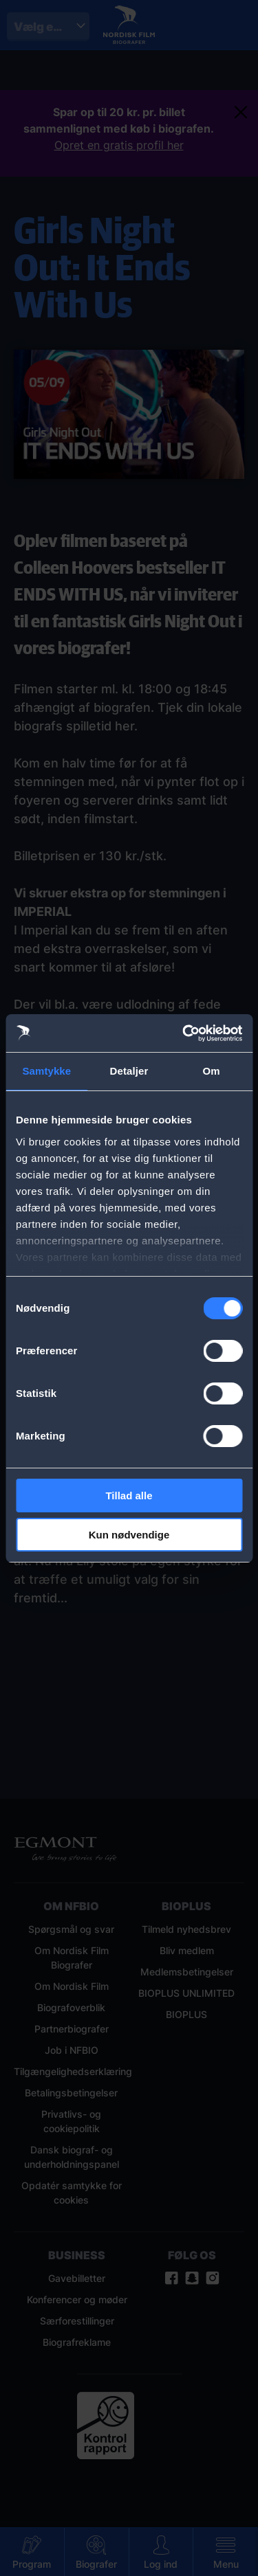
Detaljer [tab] (129, 1071)
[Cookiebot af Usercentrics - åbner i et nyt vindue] (183, 1033)
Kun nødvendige (129, 1535)
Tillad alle (128, 1495)
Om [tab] (211, 1071)
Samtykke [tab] (46, 1071)
